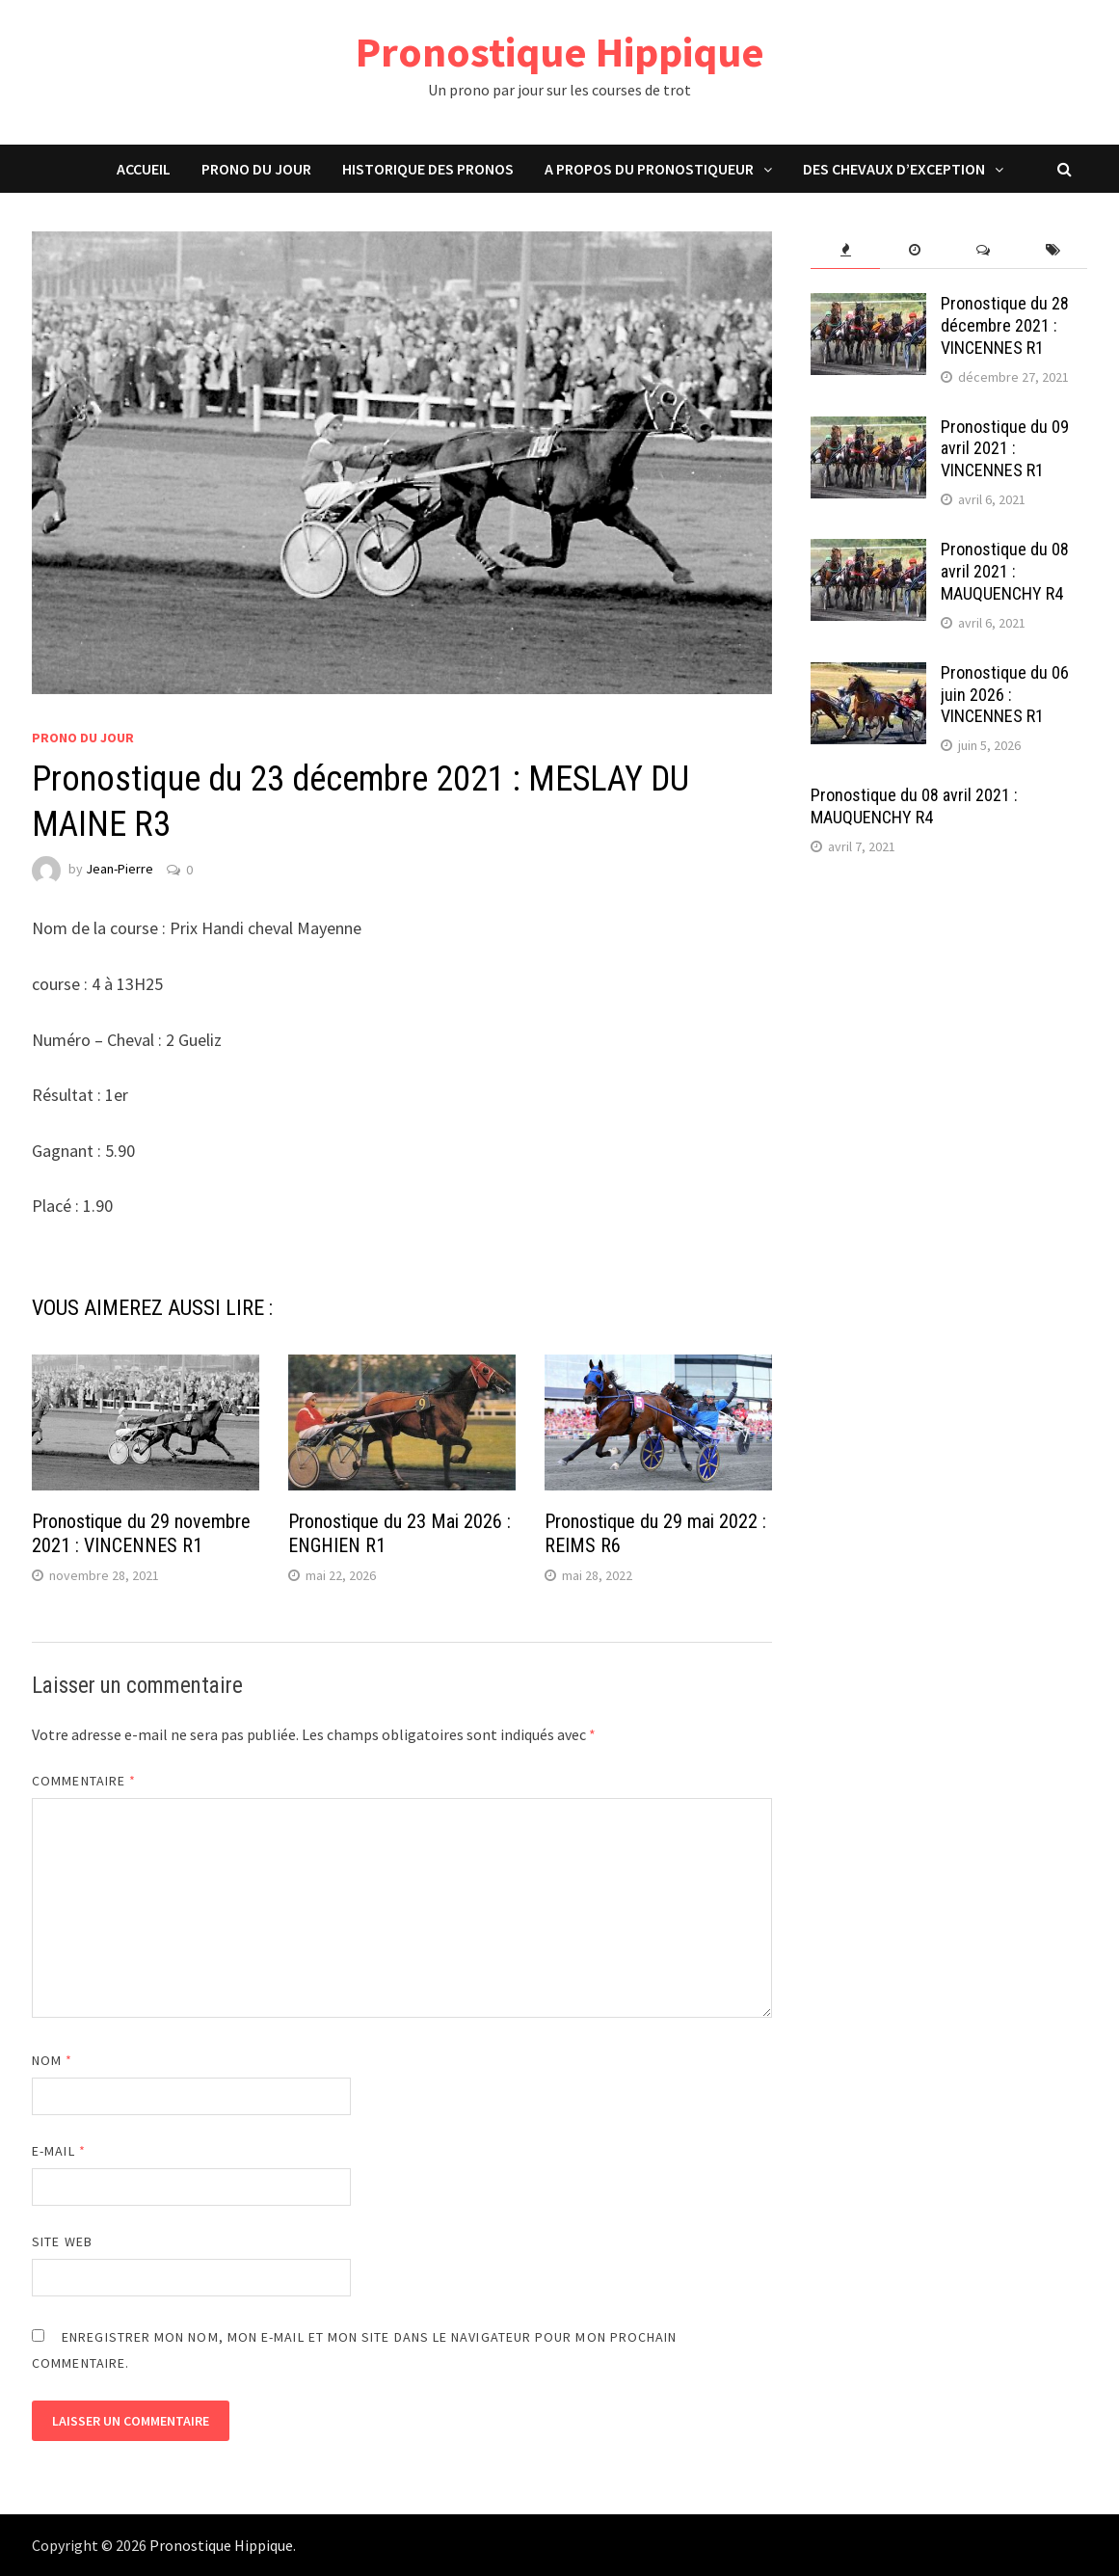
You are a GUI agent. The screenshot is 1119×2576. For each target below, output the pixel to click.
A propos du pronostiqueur (649, 168)
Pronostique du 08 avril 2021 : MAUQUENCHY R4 (1005, 571)
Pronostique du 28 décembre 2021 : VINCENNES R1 (1005, 325)
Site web (62, 2241)
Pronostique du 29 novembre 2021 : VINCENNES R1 (141, 1533)
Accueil (144, 168)
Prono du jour (256, 168)
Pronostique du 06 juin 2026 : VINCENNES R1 (1005, 694)
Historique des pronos (428, 168)
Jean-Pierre (119, 869)
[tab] (845, 250)
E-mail (59, 2151)
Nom (52, 2060)
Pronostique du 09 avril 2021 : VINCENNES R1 (1005, 448)
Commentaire (84, 1780)
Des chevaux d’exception (894, 168)
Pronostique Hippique (560, 51)
